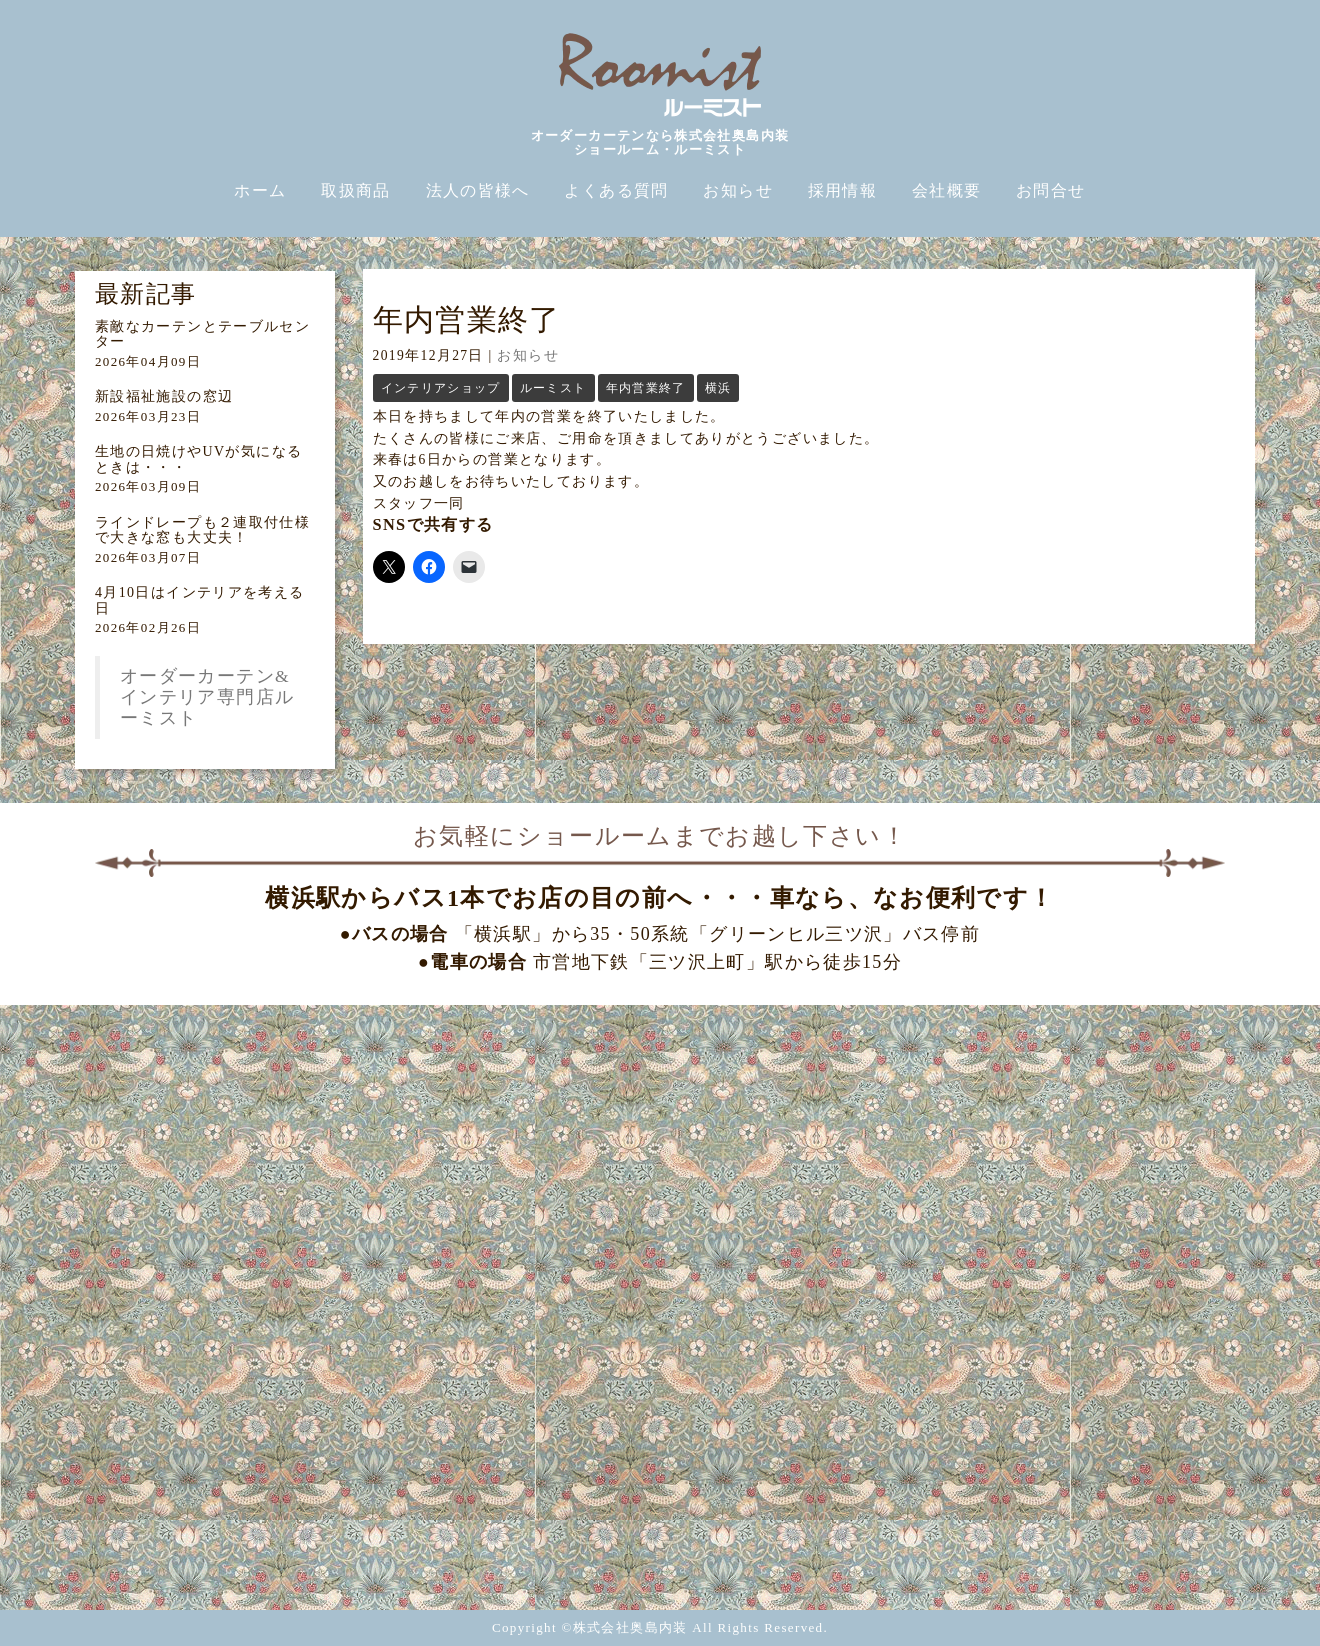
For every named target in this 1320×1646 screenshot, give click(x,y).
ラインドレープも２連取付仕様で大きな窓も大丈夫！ (202, 530)
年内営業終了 (646, 388)
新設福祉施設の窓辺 (164, 396)
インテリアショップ (441, 388)
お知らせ (527, 355)
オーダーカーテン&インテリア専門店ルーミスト (207, 697)
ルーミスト (553, 388)
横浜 (718, 388)
